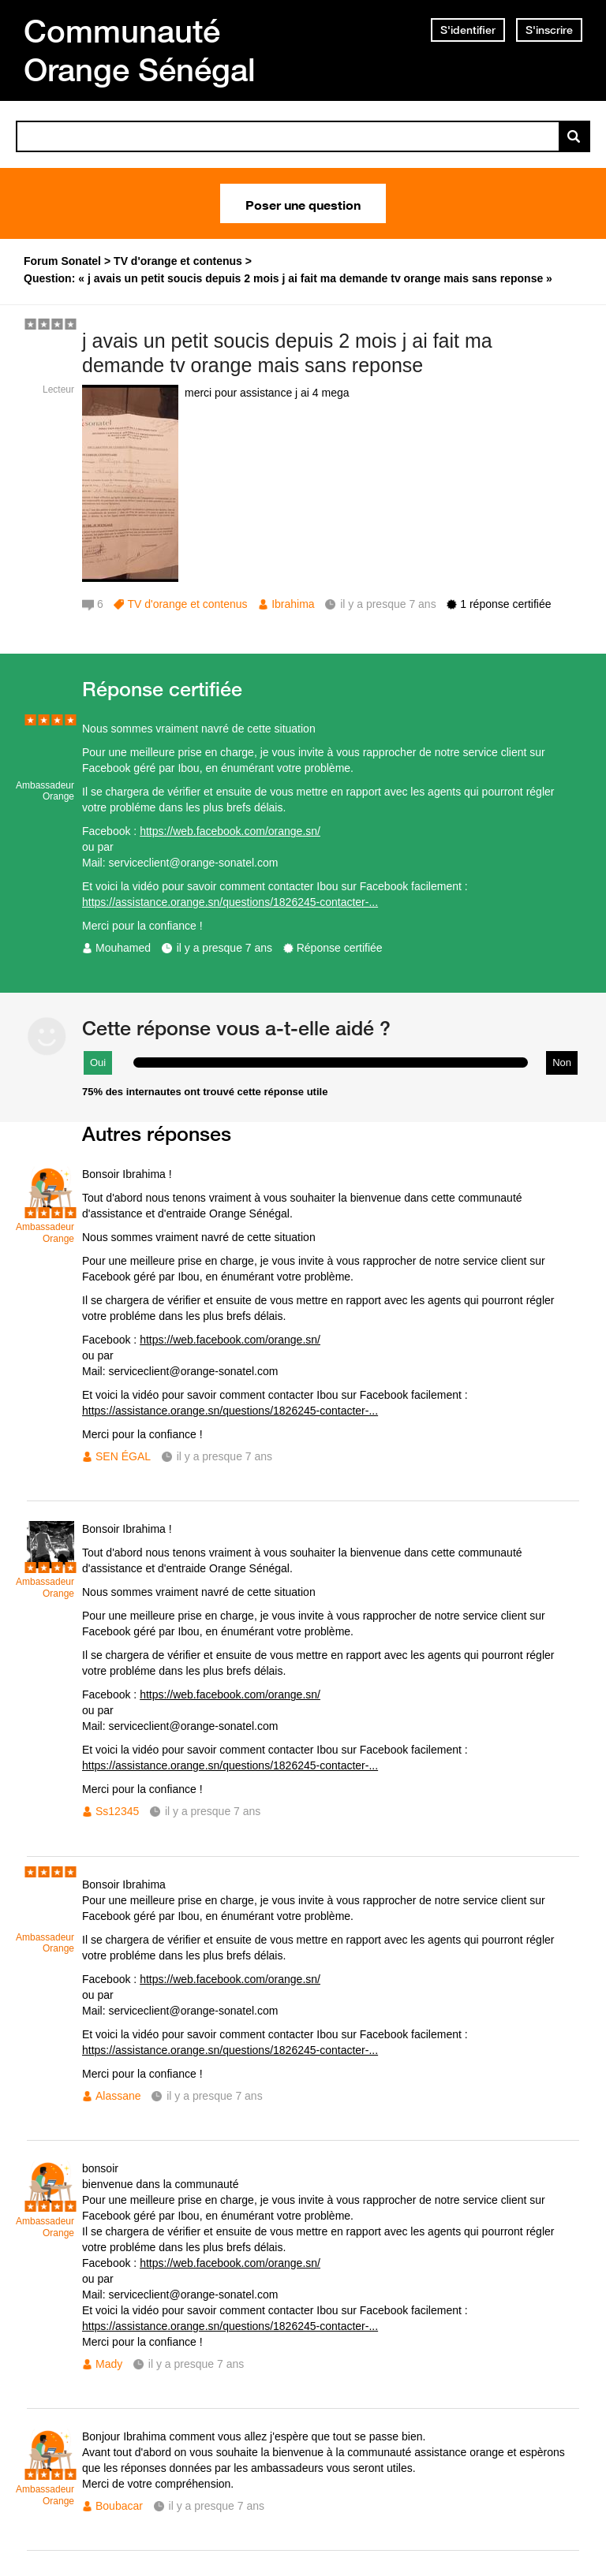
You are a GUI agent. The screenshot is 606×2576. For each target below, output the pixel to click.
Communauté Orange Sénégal (140, 50)
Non (561, 1062)
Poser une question (303, 203)
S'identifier (468, 30)
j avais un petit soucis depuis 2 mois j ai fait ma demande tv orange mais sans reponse (287, 353)
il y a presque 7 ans (224, 947)
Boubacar (119, 2506)
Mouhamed (123, 947)
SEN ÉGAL (123, 1456)
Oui (98, 1062)
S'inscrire (549, 30)
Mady (108, 2364)
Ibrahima (292, 604)
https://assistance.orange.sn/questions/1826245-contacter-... (230, 902)
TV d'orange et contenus (187, 604)
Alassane (118, 2096)
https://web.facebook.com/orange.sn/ (230, 831)
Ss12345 (117, 1811)
